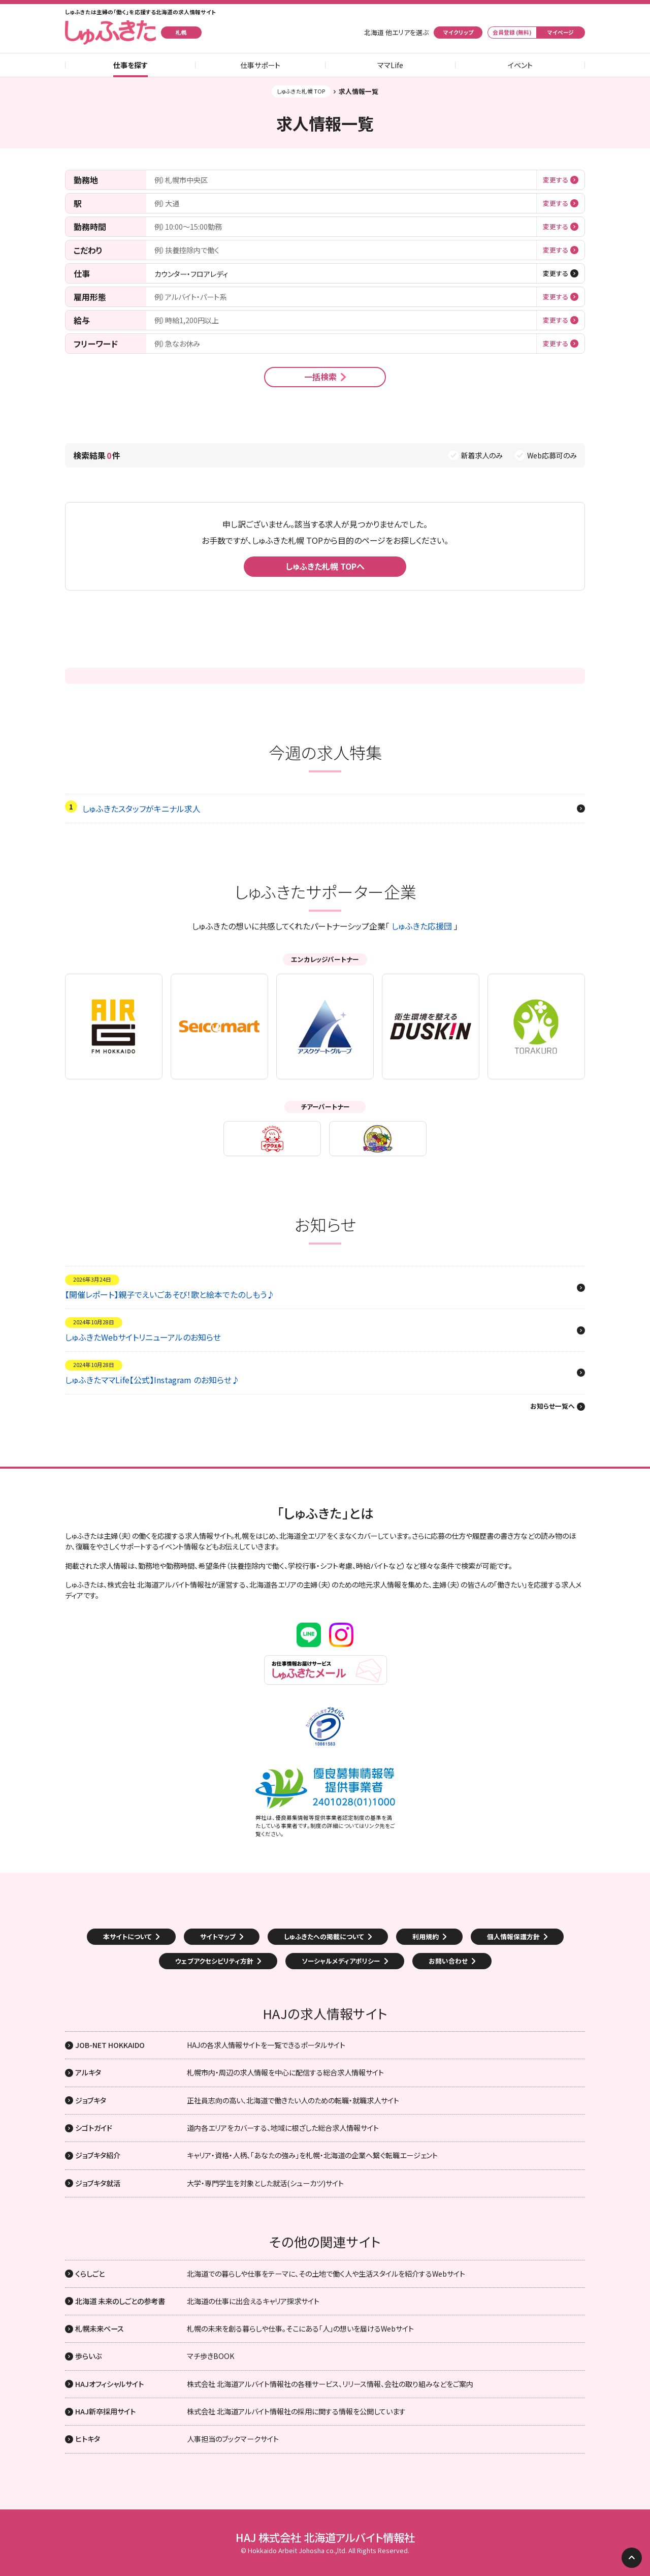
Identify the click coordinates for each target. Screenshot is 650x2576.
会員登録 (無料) (512, 32)
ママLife (390, 65)
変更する (555, 180)
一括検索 (320, 376)
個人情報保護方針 (513, 1936)
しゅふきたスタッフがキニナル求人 (141, 808)
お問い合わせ (448, 1961)
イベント (520, 65)
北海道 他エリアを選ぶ (396, 32)
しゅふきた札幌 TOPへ (325, 566)
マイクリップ (458, 32)
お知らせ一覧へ (552, 1407)
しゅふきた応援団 (422, 926)
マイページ (560, 32)
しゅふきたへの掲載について (324, 1936)
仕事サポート (260, 65)
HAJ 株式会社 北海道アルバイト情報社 (325, 2537)
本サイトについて (127, 1936)
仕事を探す (130, 65)
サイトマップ (218, 1936)
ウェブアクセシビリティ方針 (214, 1961)
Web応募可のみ (552, 455)
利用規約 (425, 1936)
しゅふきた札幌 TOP (301, 91)
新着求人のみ (482, 455)
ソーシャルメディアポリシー (341, 1961)
